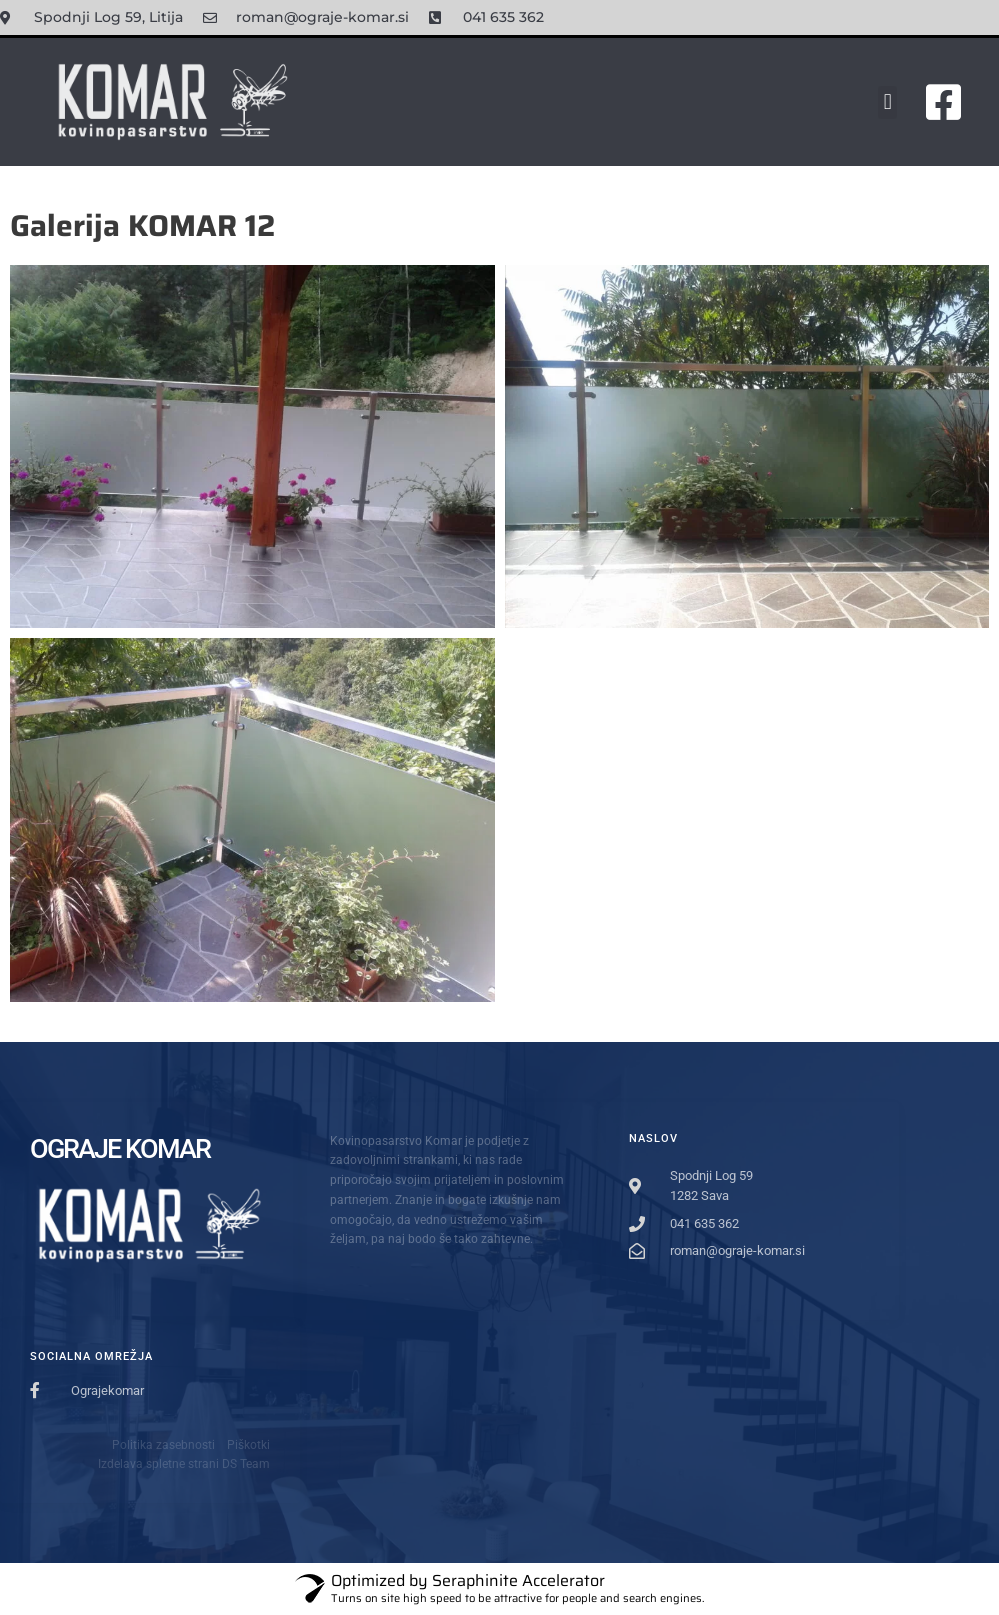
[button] (887, 102)
